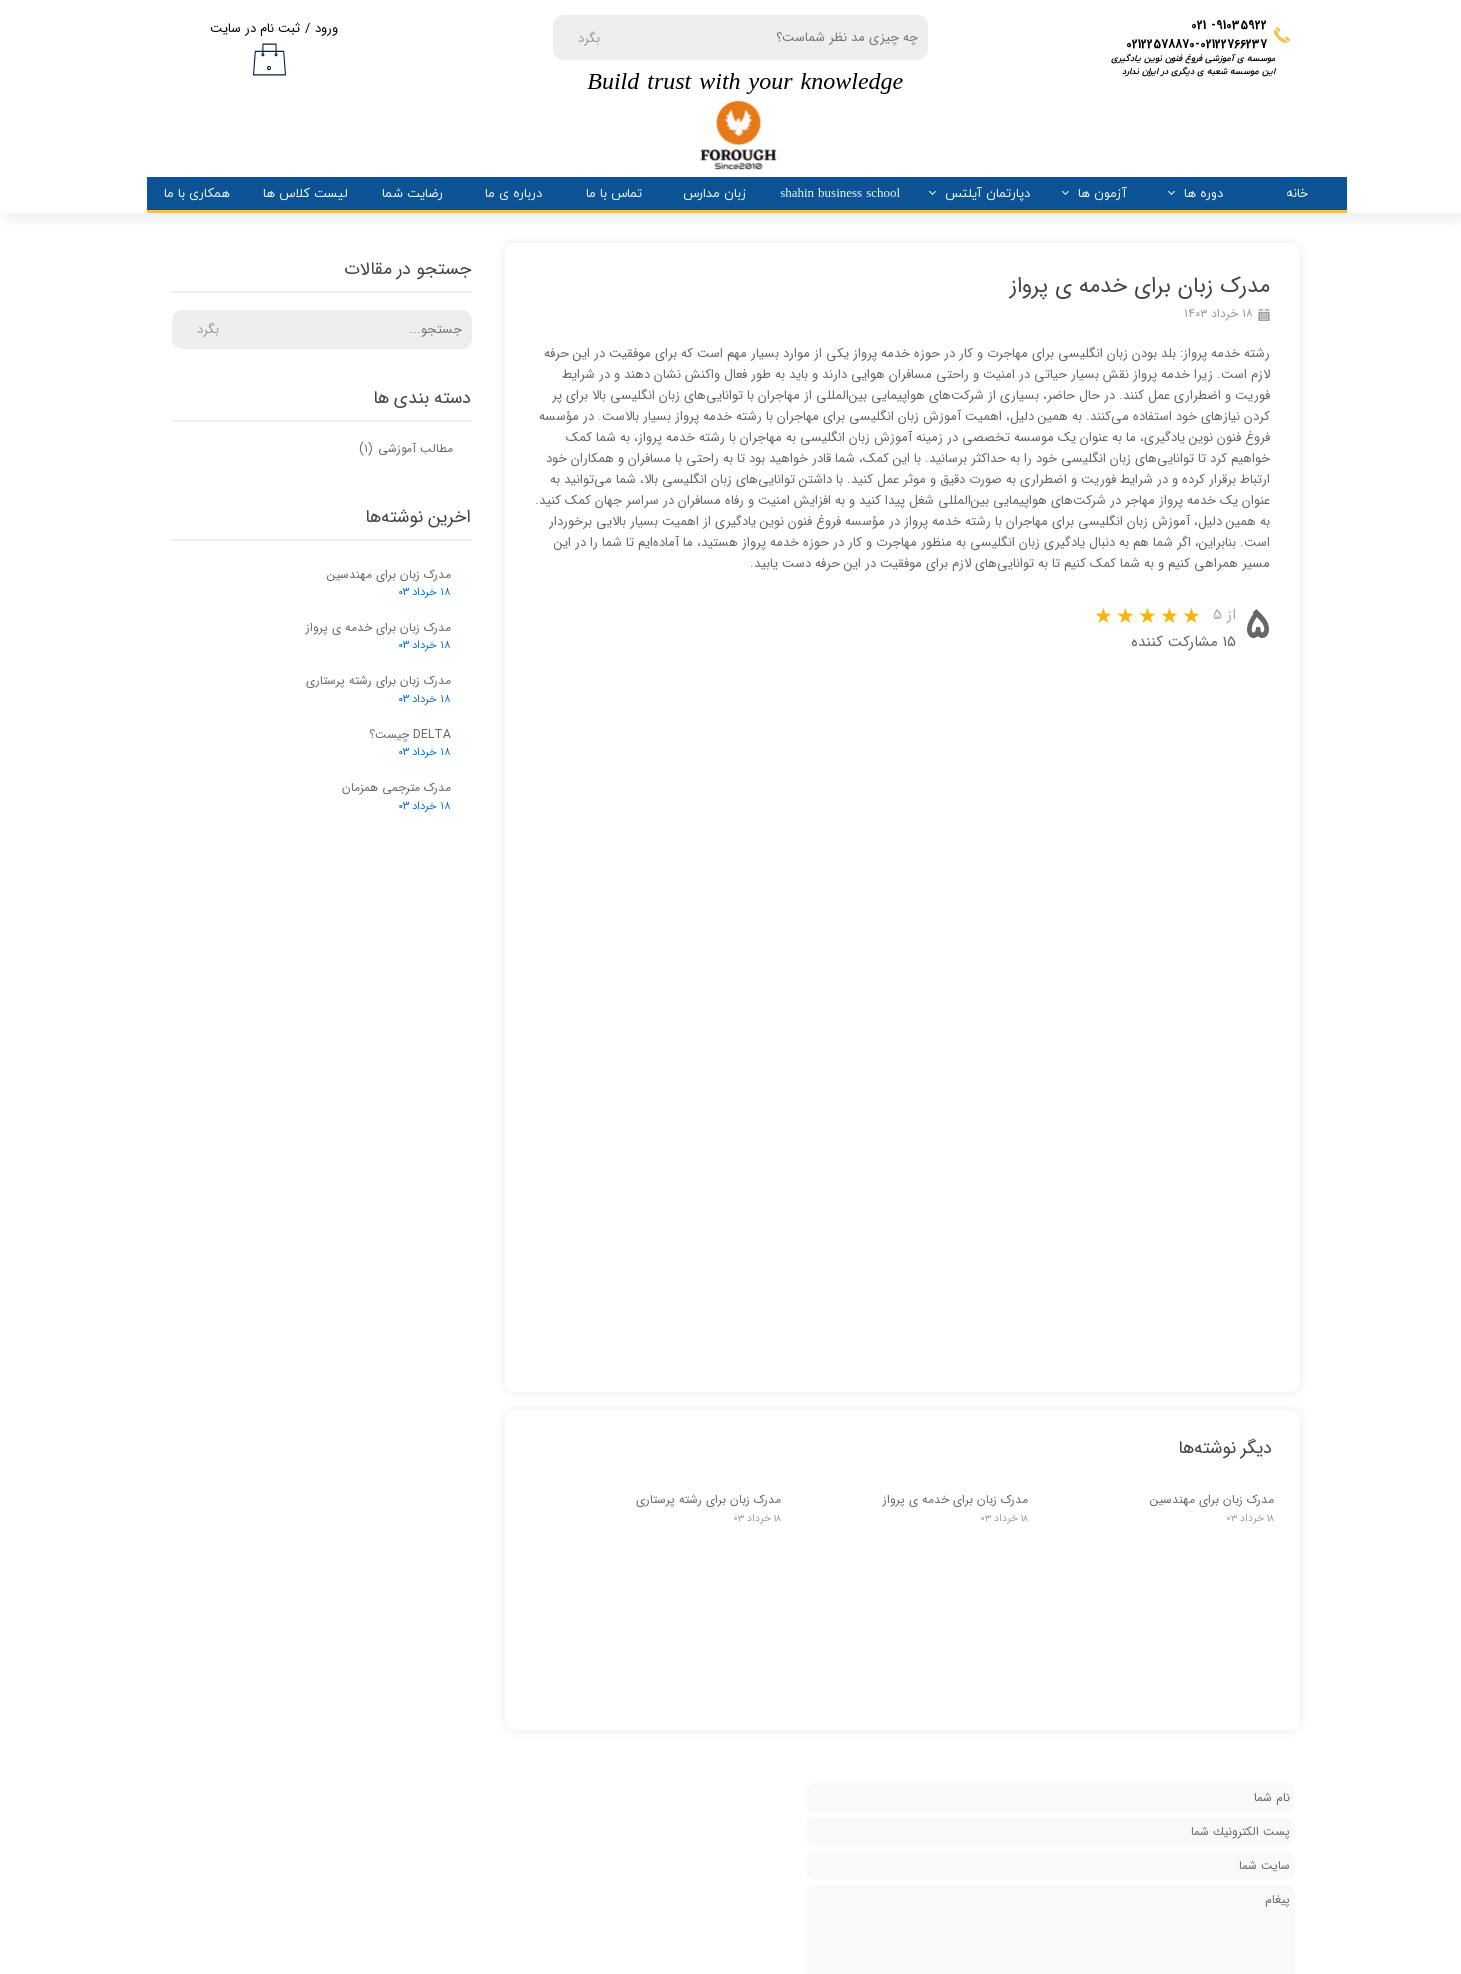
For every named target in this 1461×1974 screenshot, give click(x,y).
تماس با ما (614, 194)
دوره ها (1203, 194)
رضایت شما (412, 194)
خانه (1297, 194)
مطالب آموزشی (406, 448)
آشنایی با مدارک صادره (472, 1647)
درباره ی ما (513, 194)
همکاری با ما (197, 194)
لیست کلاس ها (305, 194)
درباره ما (841, 1607)
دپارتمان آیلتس (987, 194)
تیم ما (847, 1677)
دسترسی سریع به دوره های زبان (472, 1521)
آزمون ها (1102, 194)
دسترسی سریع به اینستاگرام (472, 1563)
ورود (326, 28)
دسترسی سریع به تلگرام (472, 1605)
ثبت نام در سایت (255, 28)
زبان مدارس (714, 194)
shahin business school (840, 194)
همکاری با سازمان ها (472, 1689)
